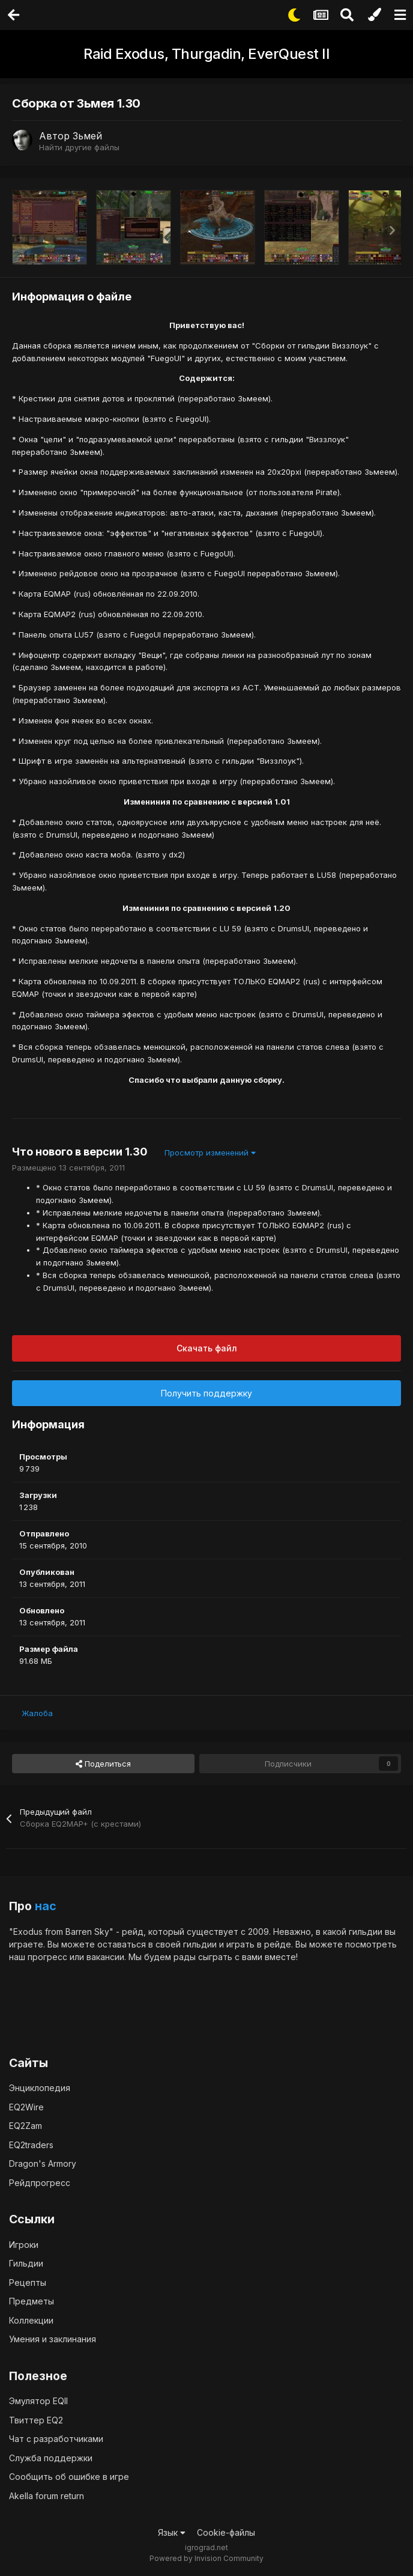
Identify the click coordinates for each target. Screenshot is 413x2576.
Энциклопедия (39, 2088)
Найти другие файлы (79, 147)
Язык (171, 2532)
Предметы (31, 2301)
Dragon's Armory (42, 2163)
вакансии (105, 1957)
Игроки (23, 2245)
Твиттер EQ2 (36, 2420)
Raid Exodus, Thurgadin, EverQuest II (206, 53)
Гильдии (26, 2263)
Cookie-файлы (226, 2532)
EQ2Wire (26, 2107)
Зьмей (87, 136)
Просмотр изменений (210, 1152)
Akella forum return (46, 2496)
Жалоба (37, 1713)
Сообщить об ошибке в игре (69, 2476)
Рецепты (27, 2282)
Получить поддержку (206, 1393)
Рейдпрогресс (39, 2183)
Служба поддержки (50, 2458)
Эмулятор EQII (38, 2401)
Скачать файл (206, 1348)
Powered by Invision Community (206, 2558)
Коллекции (31, 2320)
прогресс (47, 1957)
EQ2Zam (25, 2126)
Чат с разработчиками (56, 2439)
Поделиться (103, 1764)
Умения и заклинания (52, 2339)
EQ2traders (31, 2145)
